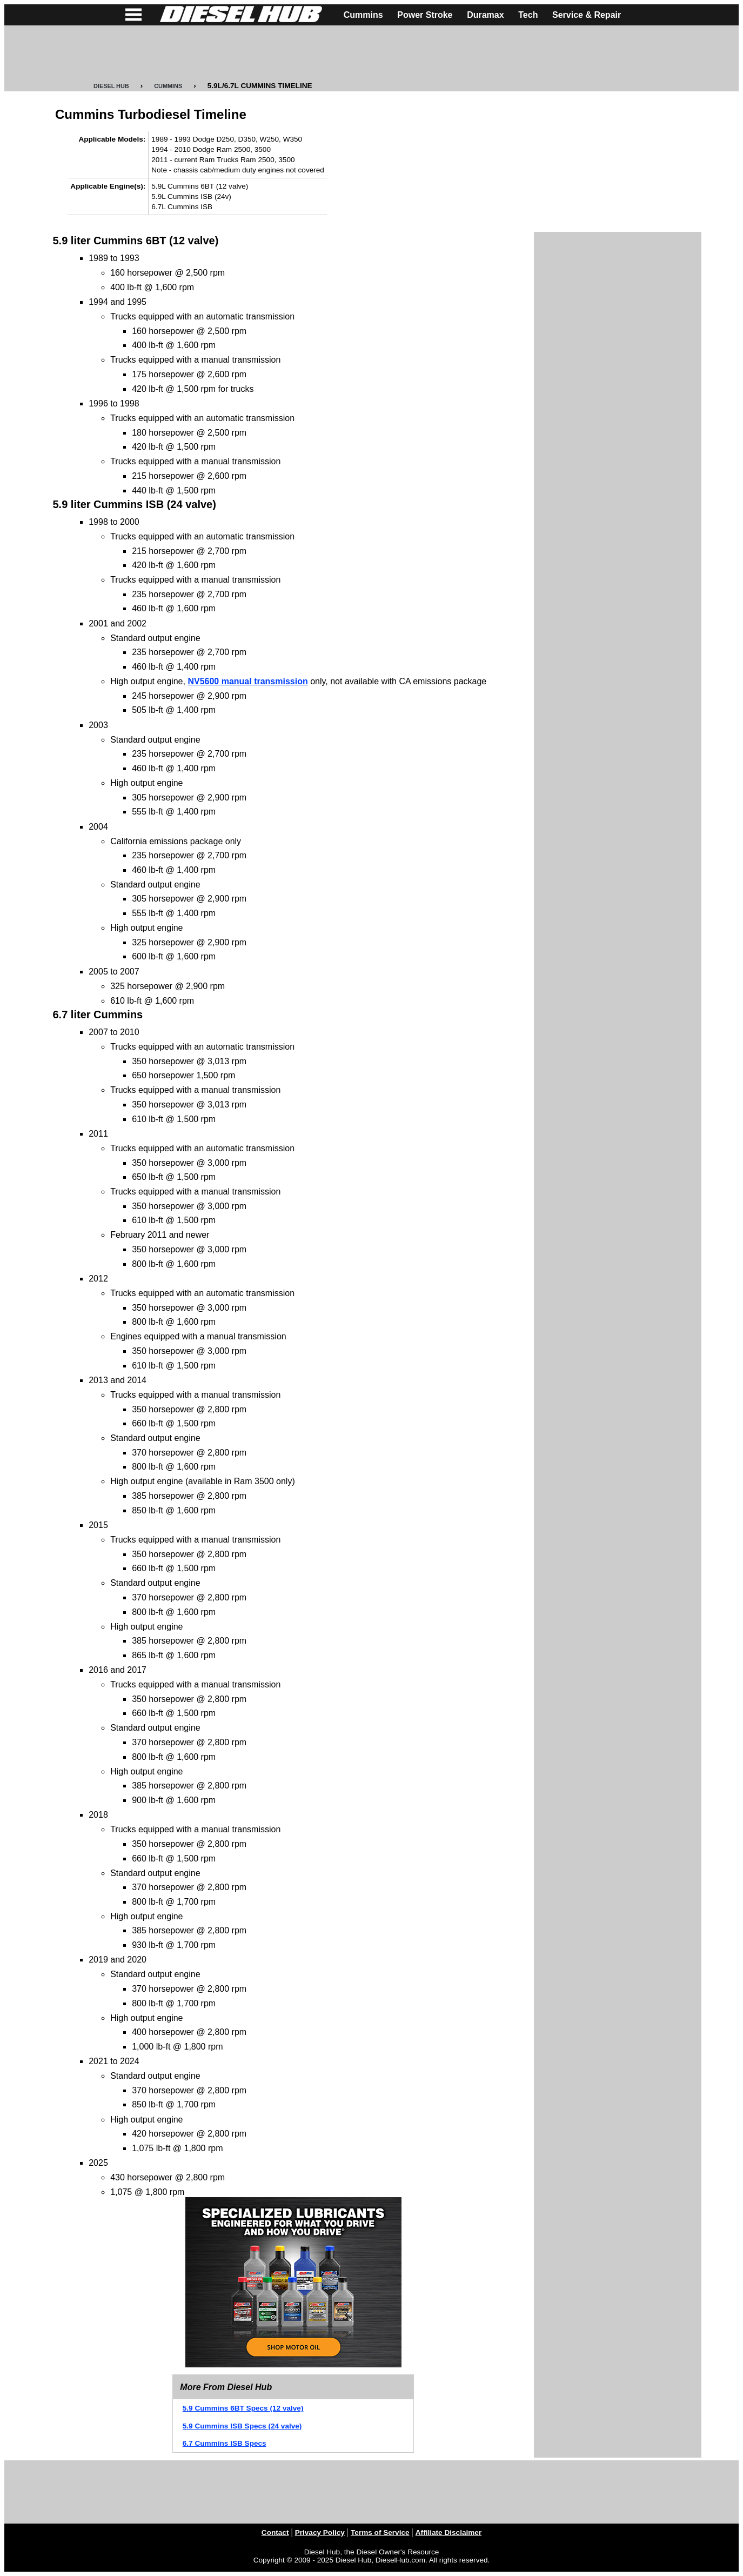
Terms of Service (380, 2532)
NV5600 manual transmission (247, 681)
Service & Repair (586, 14)
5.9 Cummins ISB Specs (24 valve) (242, 2426)
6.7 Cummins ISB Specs (224, 2443)
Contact (275, 2532)
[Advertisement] (372, 53)
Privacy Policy (320, 2532)
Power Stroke (424, 14)
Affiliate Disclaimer (448, 2532)
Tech (528, 14)
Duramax (485, 14)
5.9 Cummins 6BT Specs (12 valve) (243, 2408)
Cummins (363, 14)
